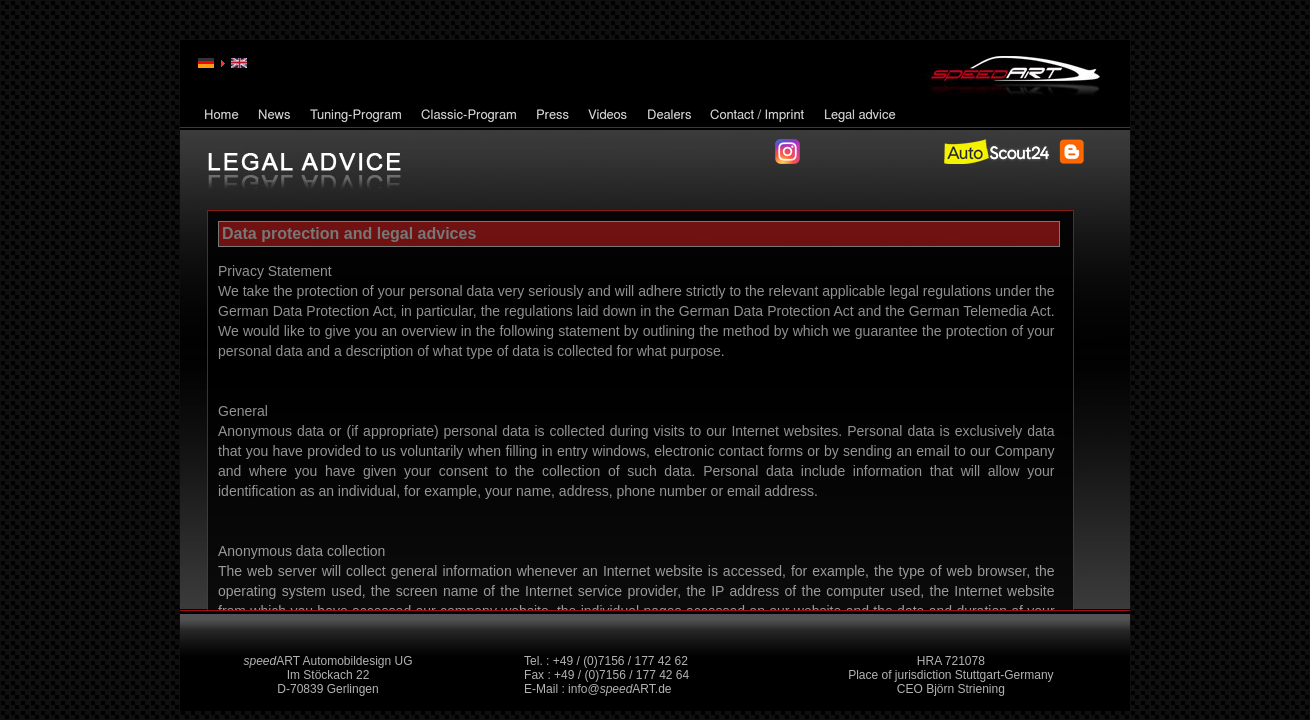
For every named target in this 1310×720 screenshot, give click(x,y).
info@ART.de (619, 689)
